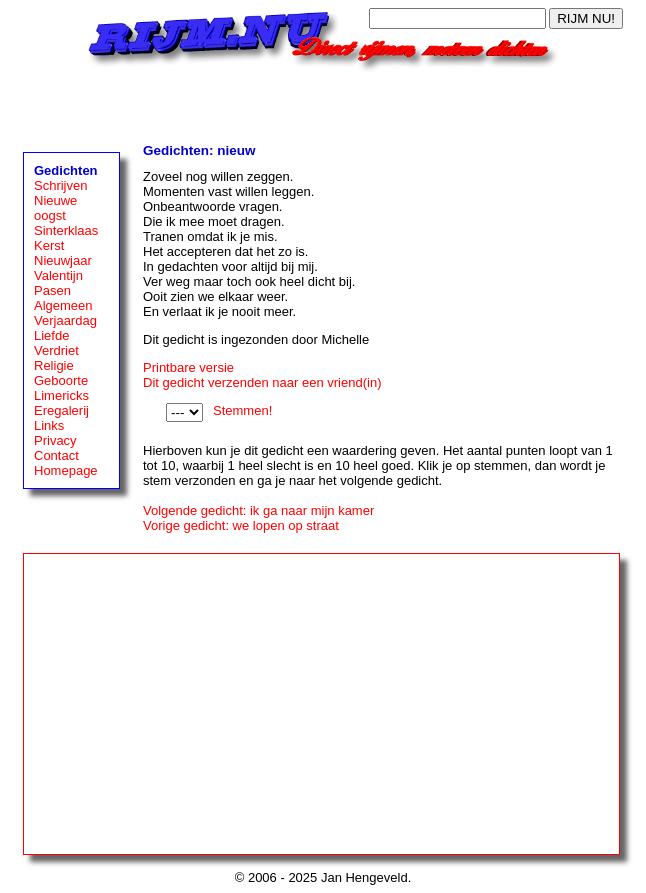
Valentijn (58, 275)
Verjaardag (65, 320)
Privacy (55, 440)
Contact (56, 455)
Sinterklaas (66, 230)
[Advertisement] (323, 102)
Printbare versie (188, 367)
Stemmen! (242, 410)
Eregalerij (61, 410)
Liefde (51, 335)
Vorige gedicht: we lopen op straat (241, 525)
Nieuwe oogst (55, 208)
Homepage (66, 470)
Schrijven (60, 185)
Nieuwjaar (63, 260)
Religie (54, 365)
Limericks (61, 395)
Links (49, 425)
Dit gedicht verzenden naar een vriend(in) (262, 382)
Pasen (52, 290)
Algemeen (63, 305)
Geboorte (61, 380)
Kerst (49, 245)
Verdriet (56, 350)
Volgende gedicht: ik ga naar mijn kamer (258, 510)
